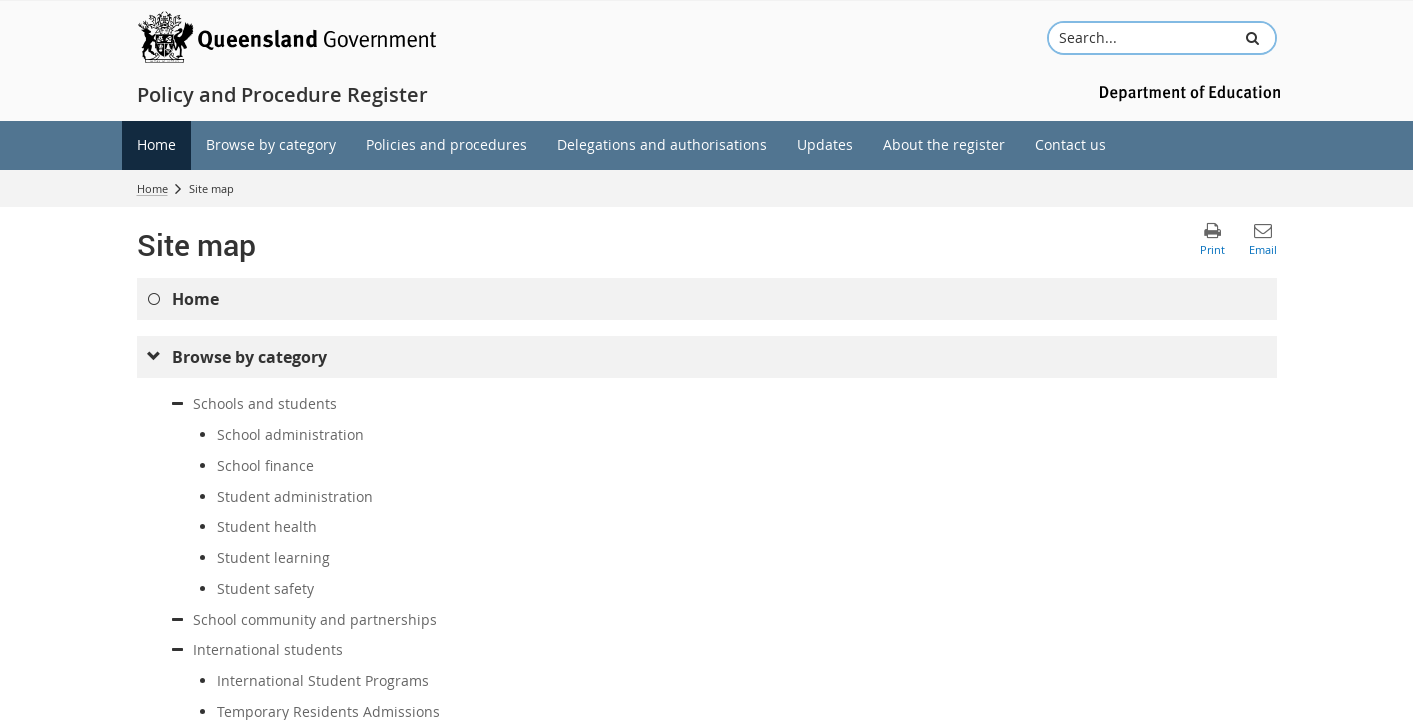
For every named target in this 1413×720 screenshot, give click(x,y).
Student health (267, 526)
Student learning (273, 557)
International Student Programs (323, 680)
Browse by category (249, 357)
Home (152, 188)
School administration (290, 434)
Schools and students (265, 403)
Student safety (265, 588)
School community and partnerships (315, 619)
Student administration (295, 496)
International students (268, 649)
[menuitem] (156, 145)
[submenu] (154, 357)
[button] (1251, 38)
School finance (265, 465)
